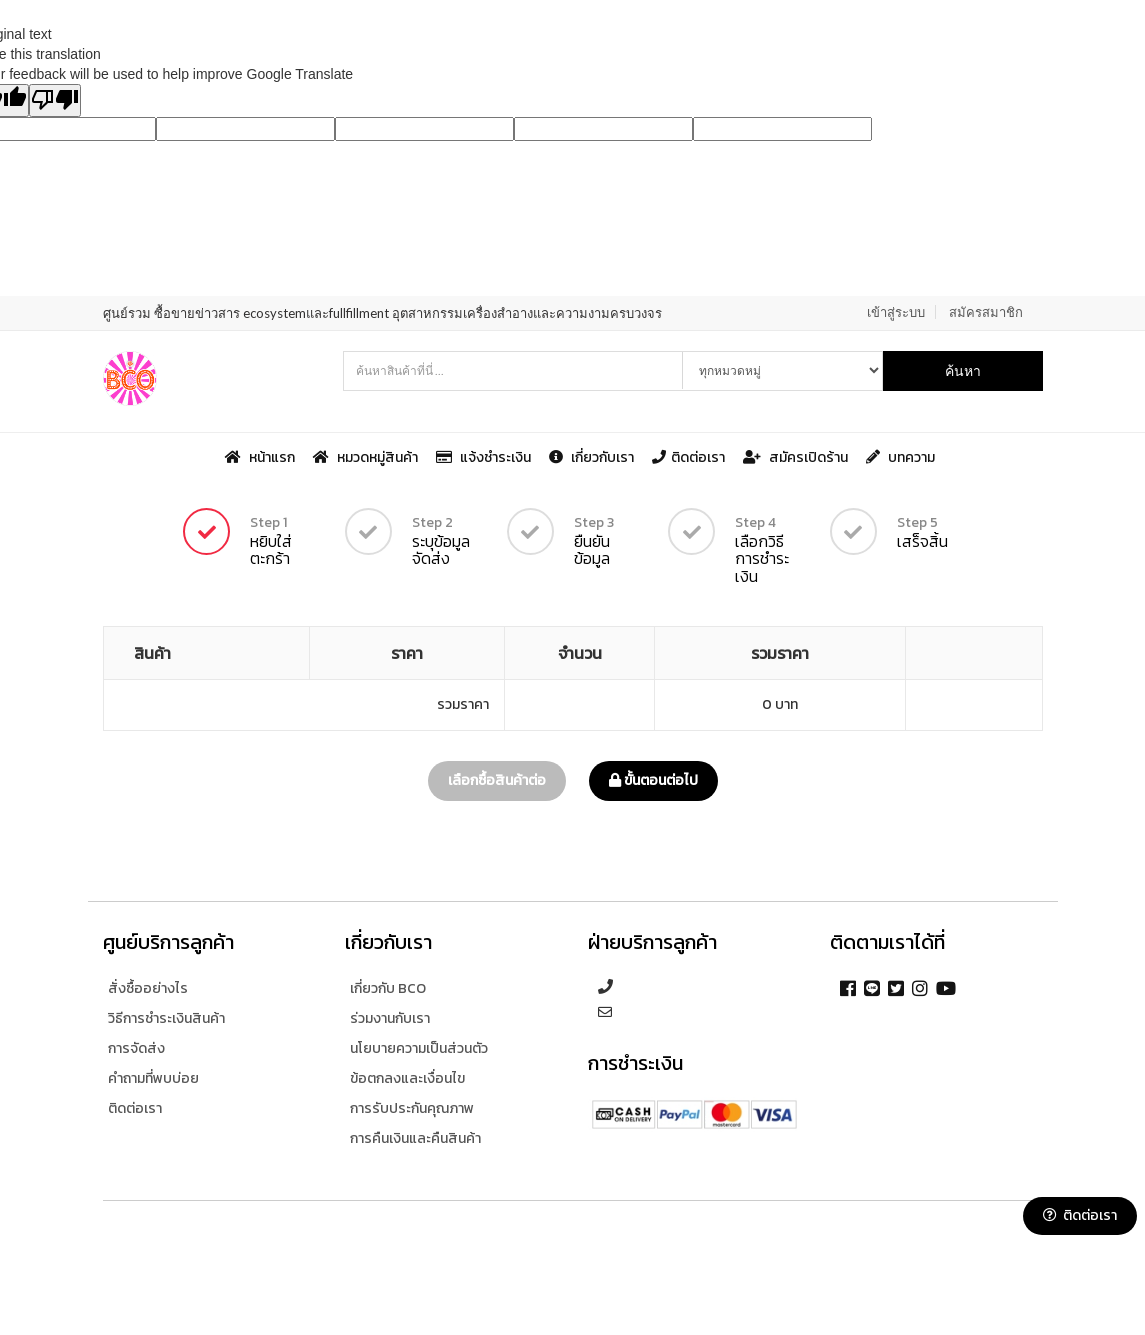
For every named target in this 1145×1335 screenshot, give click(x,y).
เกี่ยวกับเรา (593, 456)
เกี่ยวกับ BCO (388, 988)
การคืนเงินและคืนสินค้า (415, 1138)
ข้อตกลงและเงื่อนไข (407, 1078)
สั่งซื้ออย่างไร (148, 988)
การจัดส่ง (136, 1048)
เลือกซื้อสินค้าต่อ (497, 780)
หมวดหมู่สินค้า (367, 456)
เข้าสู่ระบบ (896, 312)
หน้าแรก (261, 456)
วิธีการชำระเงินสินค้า (166, 1018)
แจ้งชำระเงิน (485, 456)
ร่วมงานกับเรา (390, 1018)
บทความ (900, 456)
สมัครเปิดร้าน (797, 456)
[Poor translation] (55, 100)
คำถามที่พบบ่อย (153, 1078)
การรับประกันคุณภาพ (412, 1108)
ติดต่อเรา (690, 456)
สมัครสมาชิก (986, 312)
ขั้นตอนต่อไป (653, 780)
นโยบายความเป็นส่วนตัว (419, 1048)
